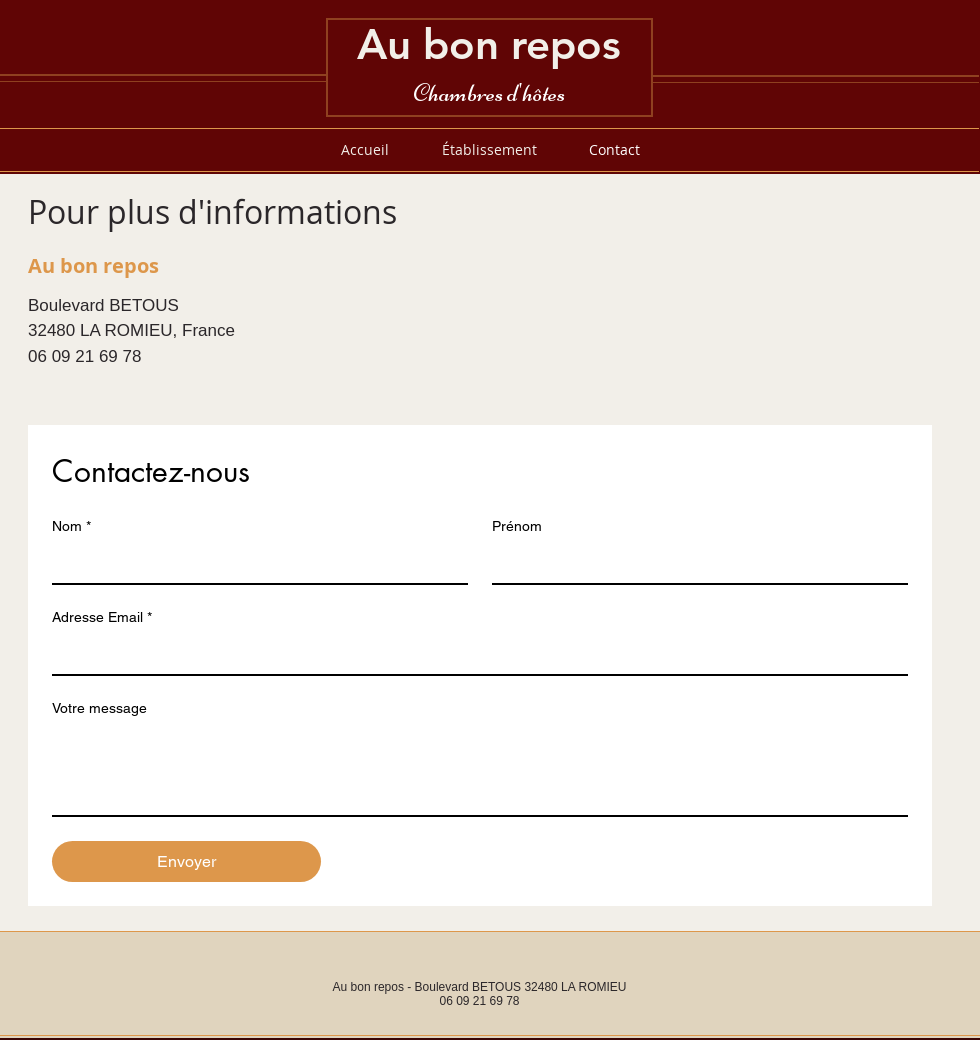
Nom (71, 526)
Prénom (517, 526)
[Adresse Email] (474, 654)
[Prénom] (694, 563)
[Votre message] (480, 770)
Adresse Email (102, 617)
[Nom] (254, 563)
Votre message (99, 708)
